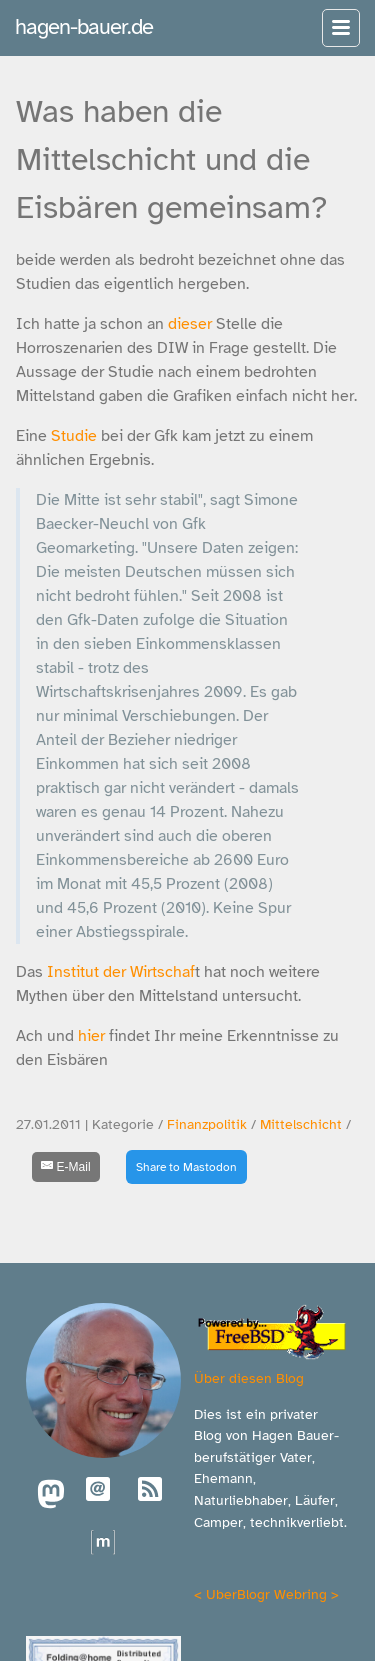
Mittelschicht (301, 1124)
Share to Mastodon (186, 1167)
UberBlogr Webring (266, 1594)
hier (91, 1036)
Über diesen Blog (249, 1378)
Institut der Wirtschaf (119, 972)
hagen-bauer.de (84, 26)
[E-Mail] (66, 1167)
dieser (190, 324)
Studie (74, 436)
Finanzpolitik (207, 1124)
